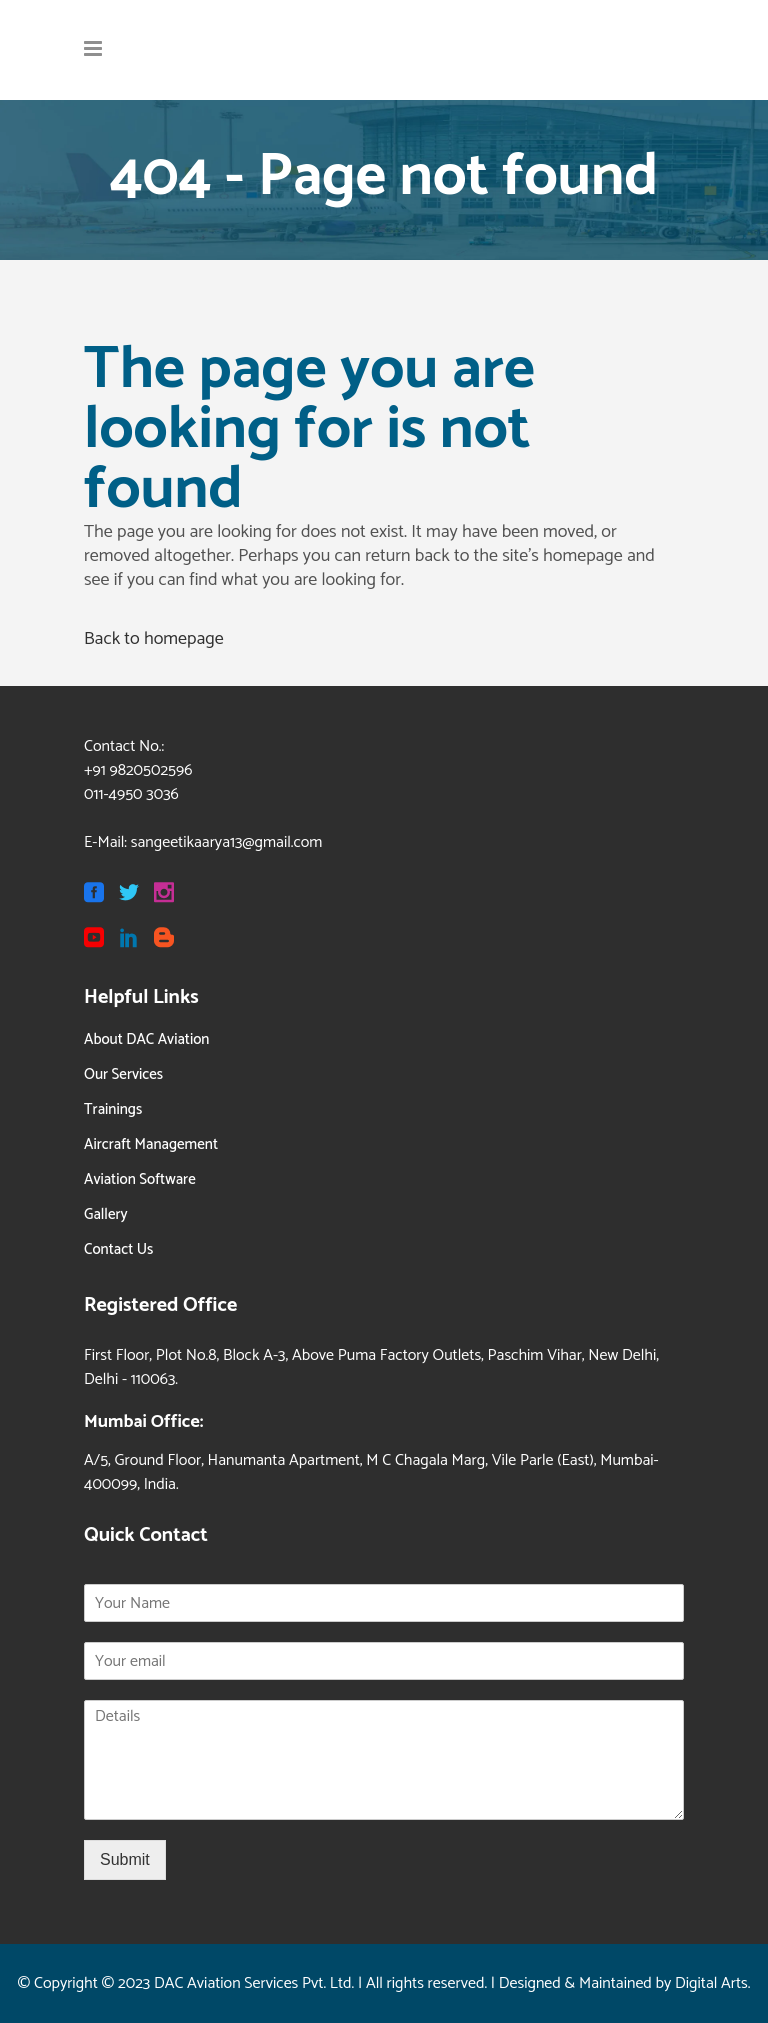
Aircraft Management (151, 1144)
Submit (125, 1859)
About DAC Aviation (146, 1039)
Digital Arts (711, 1983)
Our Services (123, 1074)
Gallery (106, 1214)
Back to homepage (154, 639)
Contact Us (118, 1249)
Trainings (113, 1109)
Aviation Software (140, 1179)
